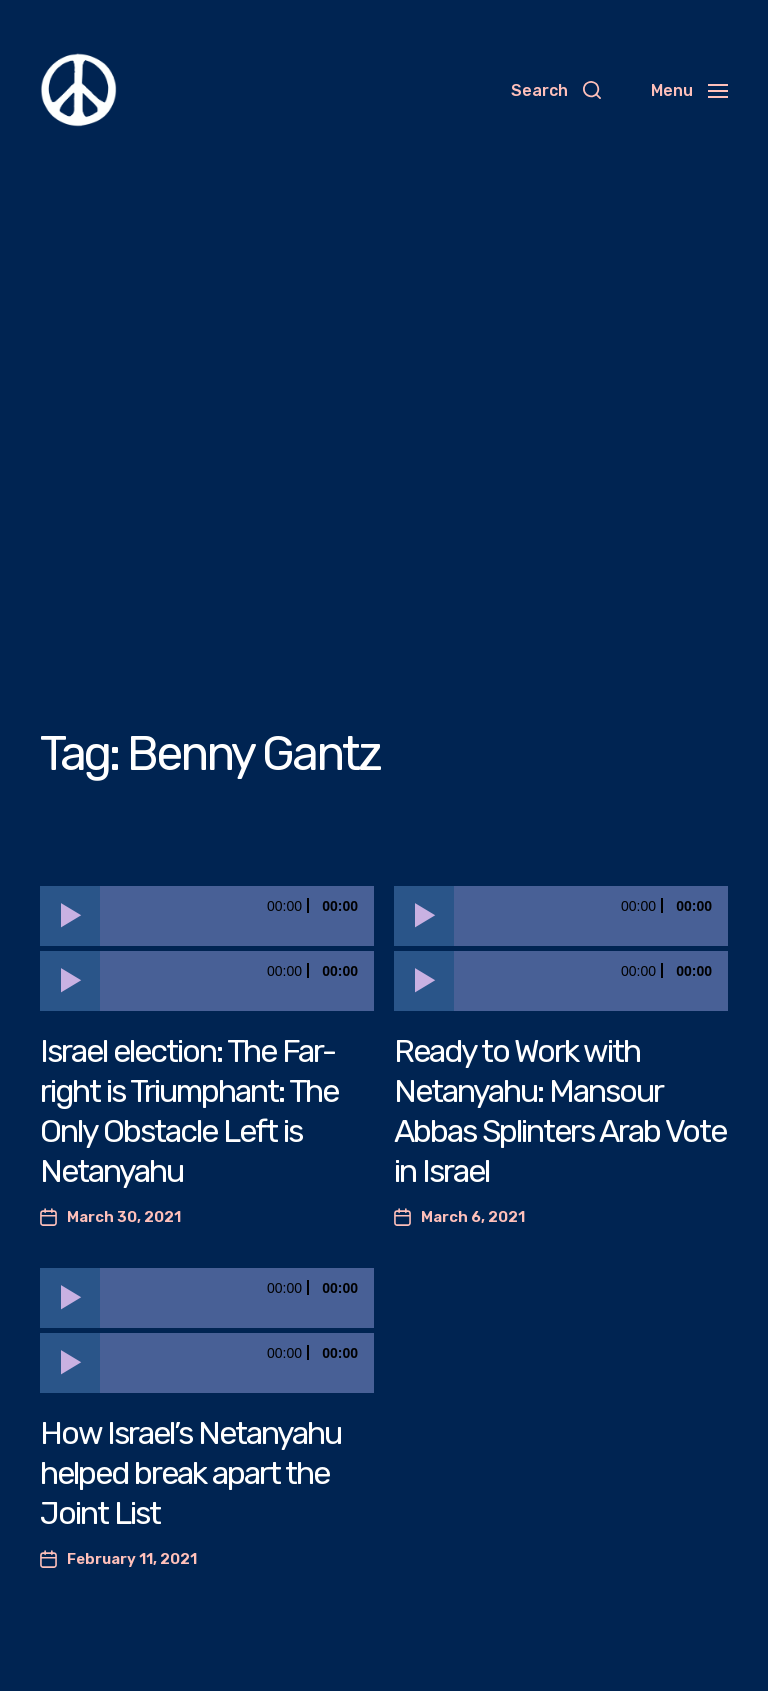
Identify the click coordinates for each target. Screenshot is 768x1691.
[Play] (70, 916)
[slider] (237, 916)
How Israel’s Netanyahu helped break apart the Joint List (190, 1473)
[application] (207, 916)
